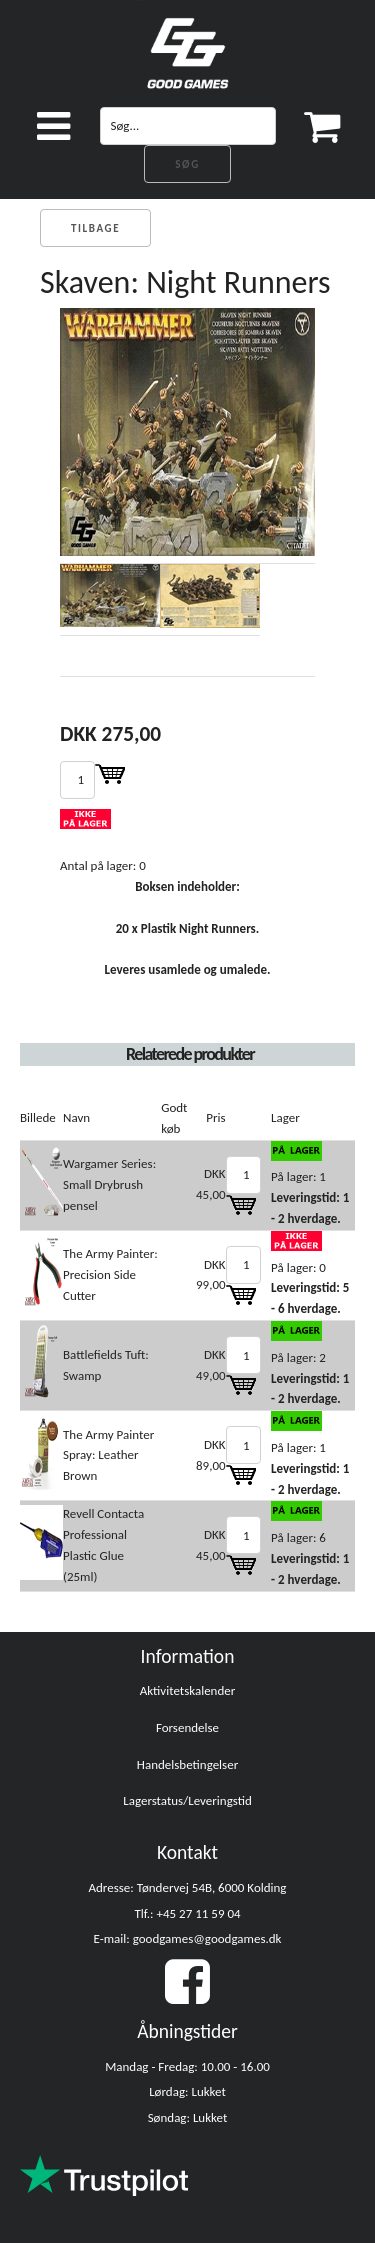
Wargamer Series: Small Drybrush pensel (109, 1184)
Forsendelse (187, 1727)
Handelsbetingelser (187, 1764)
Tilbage (95, 228)
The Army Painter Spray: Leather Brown (108, 1455)
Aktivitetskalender (188, 1690)
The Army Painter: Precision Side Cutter (110, 1274)
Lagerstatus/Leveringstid (187, 1800)
